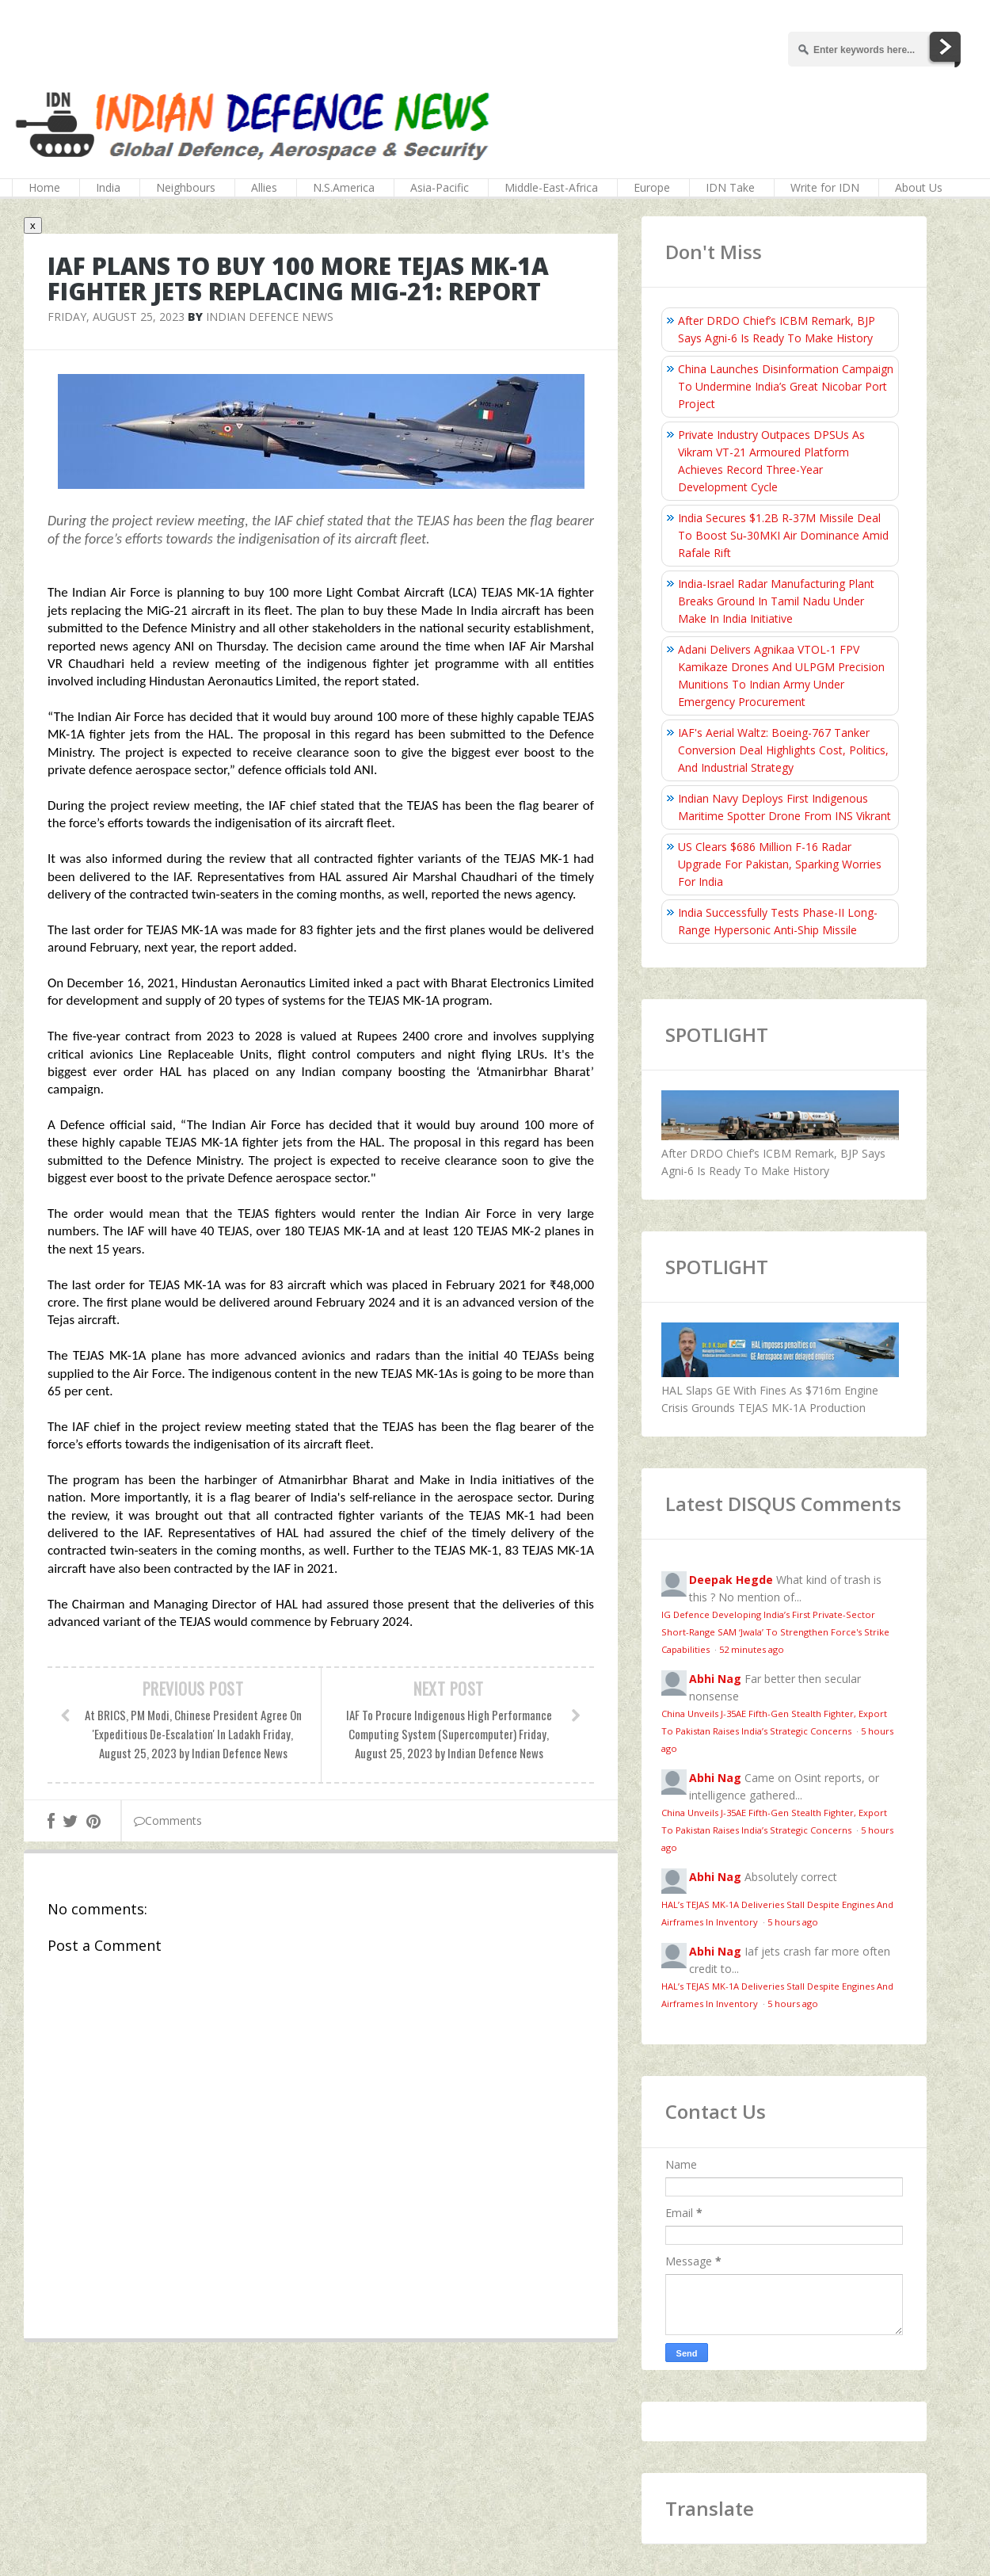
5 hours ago (792, 1922)
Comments (168, 1820)
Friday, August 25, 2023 (116, 316)
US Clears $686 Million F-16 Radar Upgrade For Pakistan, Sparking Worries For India (779, 864)
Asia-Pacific (439, 187)
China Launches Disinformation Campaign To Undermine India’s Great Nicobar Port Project (785, 386)
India (108, 187)
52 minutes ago (751, 1649)
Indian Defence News (269, 316)
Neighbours (185, 187)
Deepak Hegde (731, 1579)
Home (44, 187)
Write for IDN (824, 187)
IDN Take (730, 187)
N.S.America (344, 187)
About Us (918, 187)
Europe (652, 187)
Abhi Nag (715, 1678)
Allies (264, 187)
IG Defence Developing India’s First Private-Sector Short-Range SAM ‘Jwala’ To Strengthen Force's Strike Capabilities (775, 1632)
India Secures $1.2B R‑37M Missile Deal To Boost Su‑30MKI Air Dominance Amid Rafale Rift (783, 535)
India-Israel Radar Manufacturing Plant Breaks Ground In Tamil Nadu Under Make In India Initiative (776, 601)
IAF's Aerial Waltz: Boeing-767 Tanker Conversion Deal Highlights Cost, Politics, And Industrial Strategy (783, 750)
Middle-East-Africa (551, 187)
